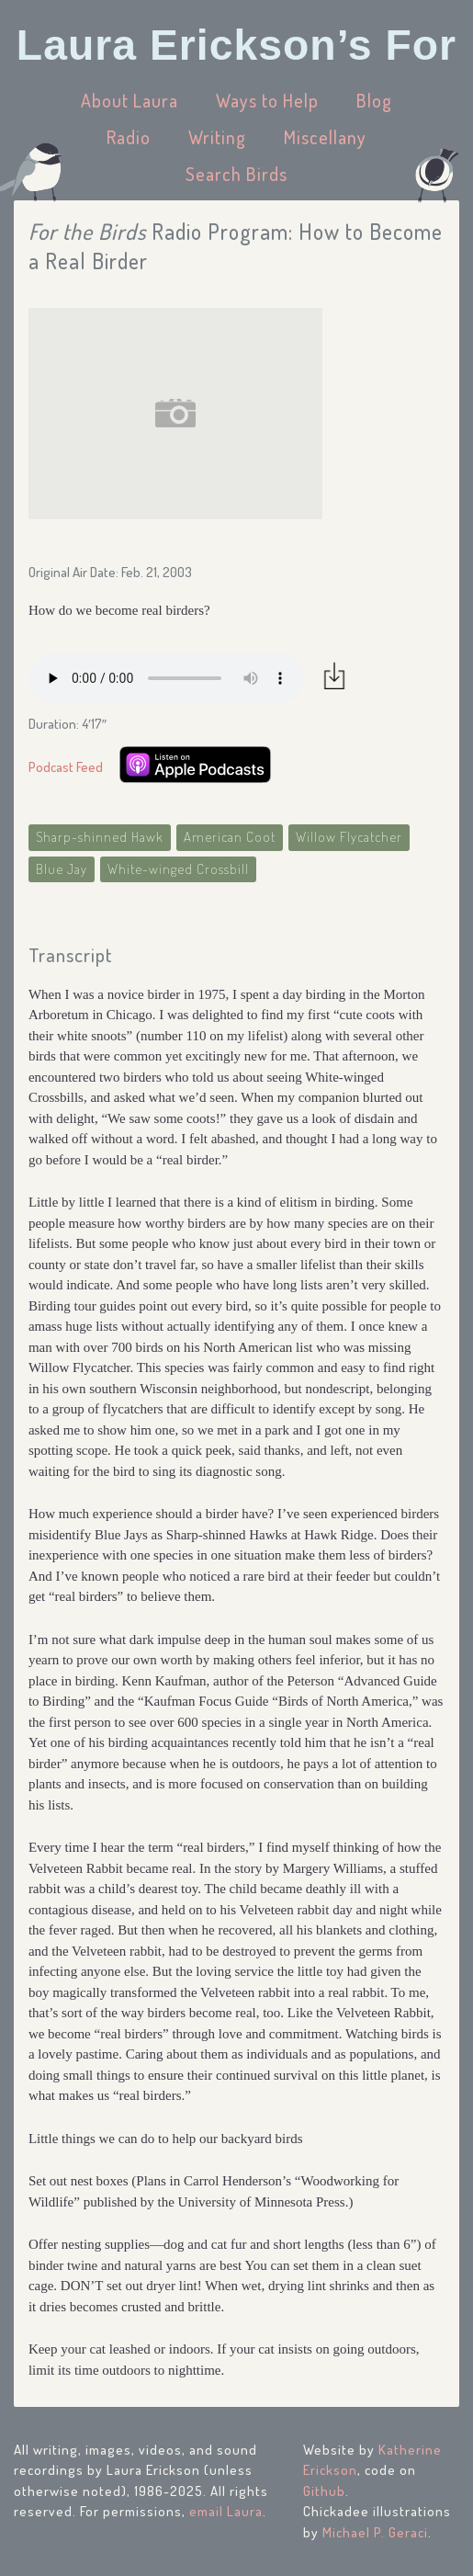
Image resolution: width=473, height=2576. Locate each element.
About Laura (129, 100)
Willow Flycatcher (349, 836)
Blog (374, 100)
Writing (217, 137)
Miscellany (325, 137)
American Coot (230, 836)
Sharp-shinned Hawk (99, 836)
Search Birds (236, 174)
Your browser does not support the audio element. (166, 678)
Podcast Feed (65, 767)
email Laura (226, 2511)
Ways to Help (267, 100)
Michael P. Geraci (375, 2532)
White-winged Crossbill (178, 869)
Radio (129, 137)
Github (324, 2491)
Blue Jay (61, 869)
